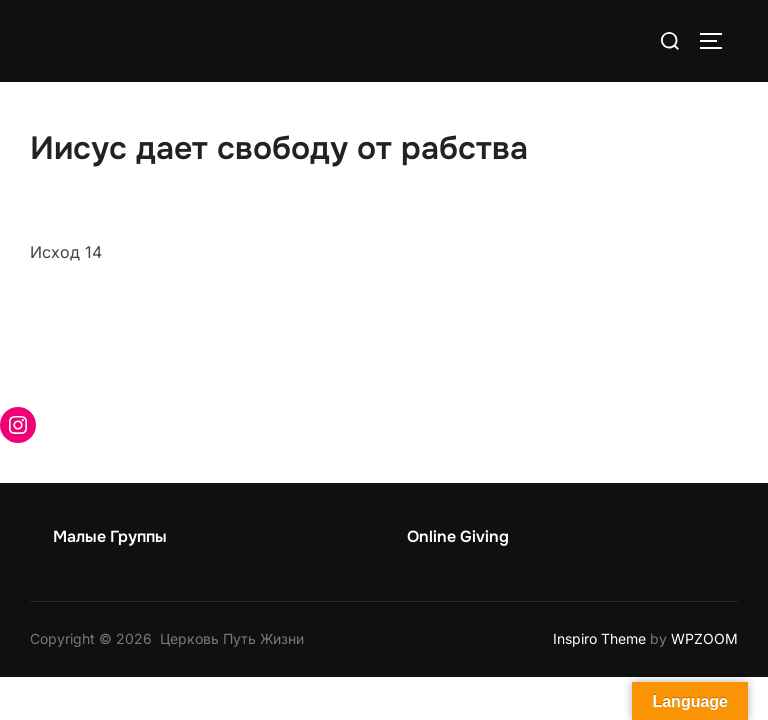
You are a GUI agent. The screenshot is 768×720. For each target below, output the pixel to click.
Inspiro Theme (599, 638)
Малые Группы (110, 536)
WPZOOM (704, 638)
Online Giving (458, 536)
